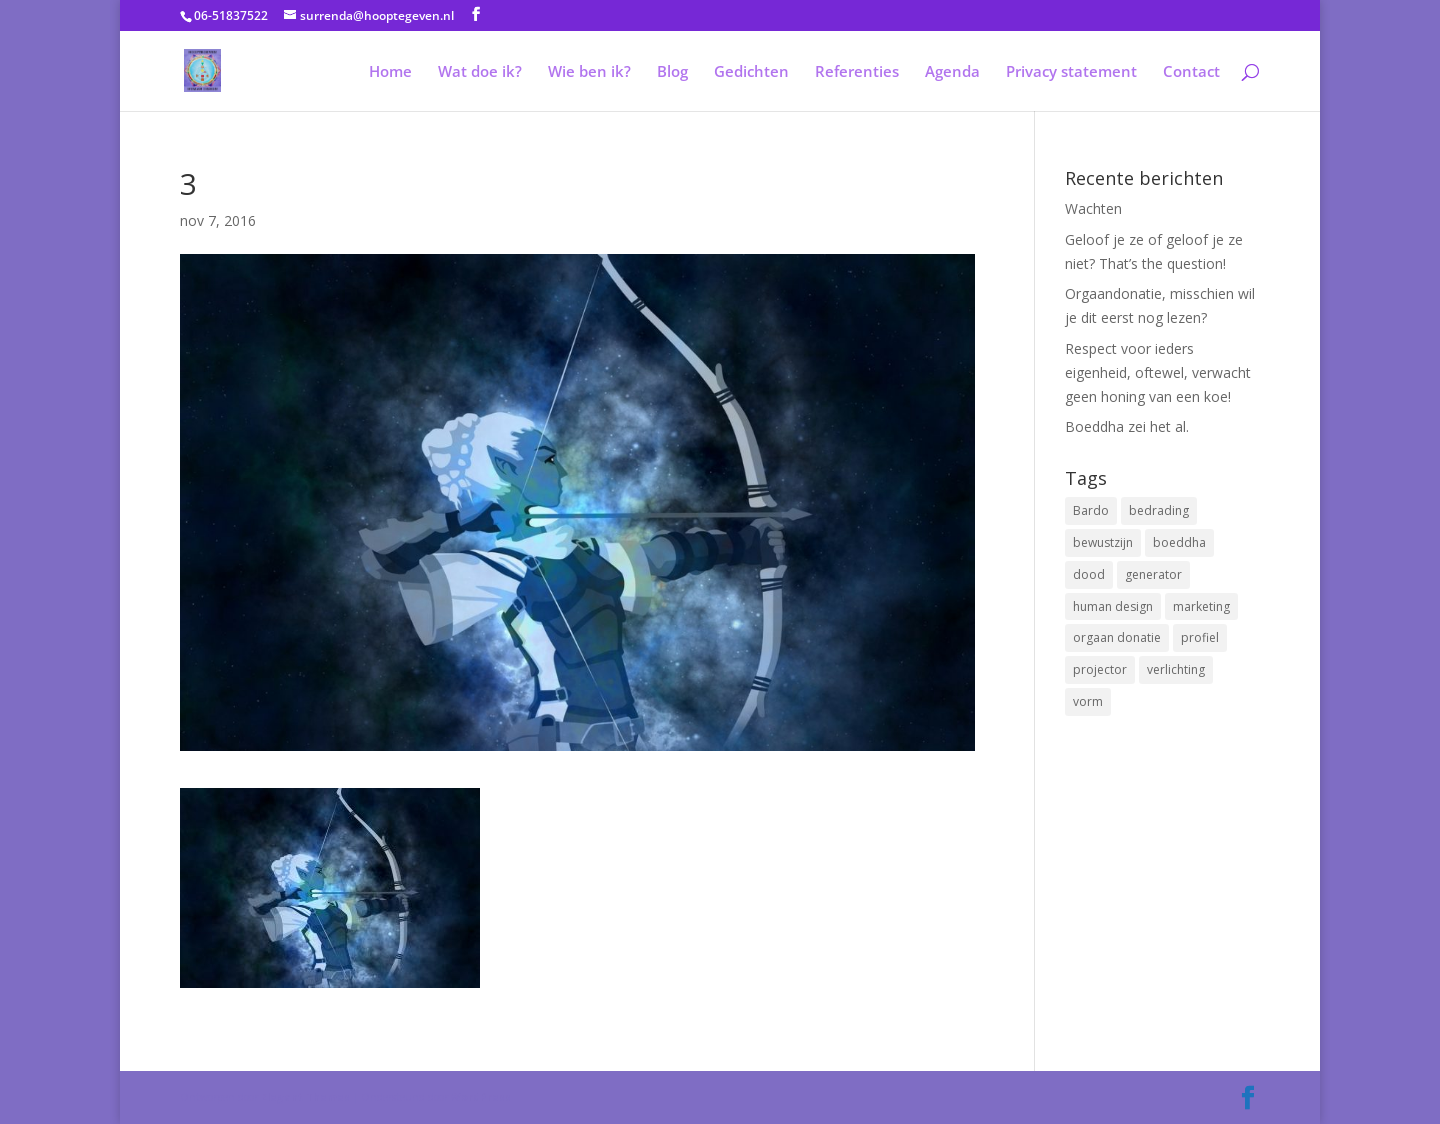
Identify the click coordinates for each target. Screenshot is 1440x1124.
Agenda (952, 72)
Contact (1191, 72)
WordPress (481, 1097)
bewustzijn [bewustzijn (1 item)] (1103, 542)
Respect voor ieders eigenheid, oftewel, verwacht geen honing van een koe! (1158, 372)
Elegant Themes (305, 1097)
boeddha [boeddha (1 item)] (1179, 542)
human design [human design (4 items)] (1113, 606)
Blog (672, 72)
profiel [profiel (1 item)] (1200, 637)
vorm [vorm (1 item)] (1088, 701)
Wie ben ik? (589, 72)
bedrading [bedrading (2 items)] (1159, 510)
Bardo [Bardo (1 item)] (1091, 510)
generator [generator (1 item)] (1153, 574)
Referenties (857, 72)
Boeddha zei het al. (1127, 426)
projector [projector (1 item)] (1100, 669)
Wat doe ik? (480, 72)
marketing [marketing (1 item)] (1201, 606)
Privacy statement (1071, 72)
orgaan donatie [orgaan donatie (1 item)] (1117, 637)
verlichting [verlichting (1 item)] (1176, 669)
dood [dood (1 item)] (1089, 574)
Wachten (1093, 208)
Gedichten (751, 72)
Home (390, 72)
